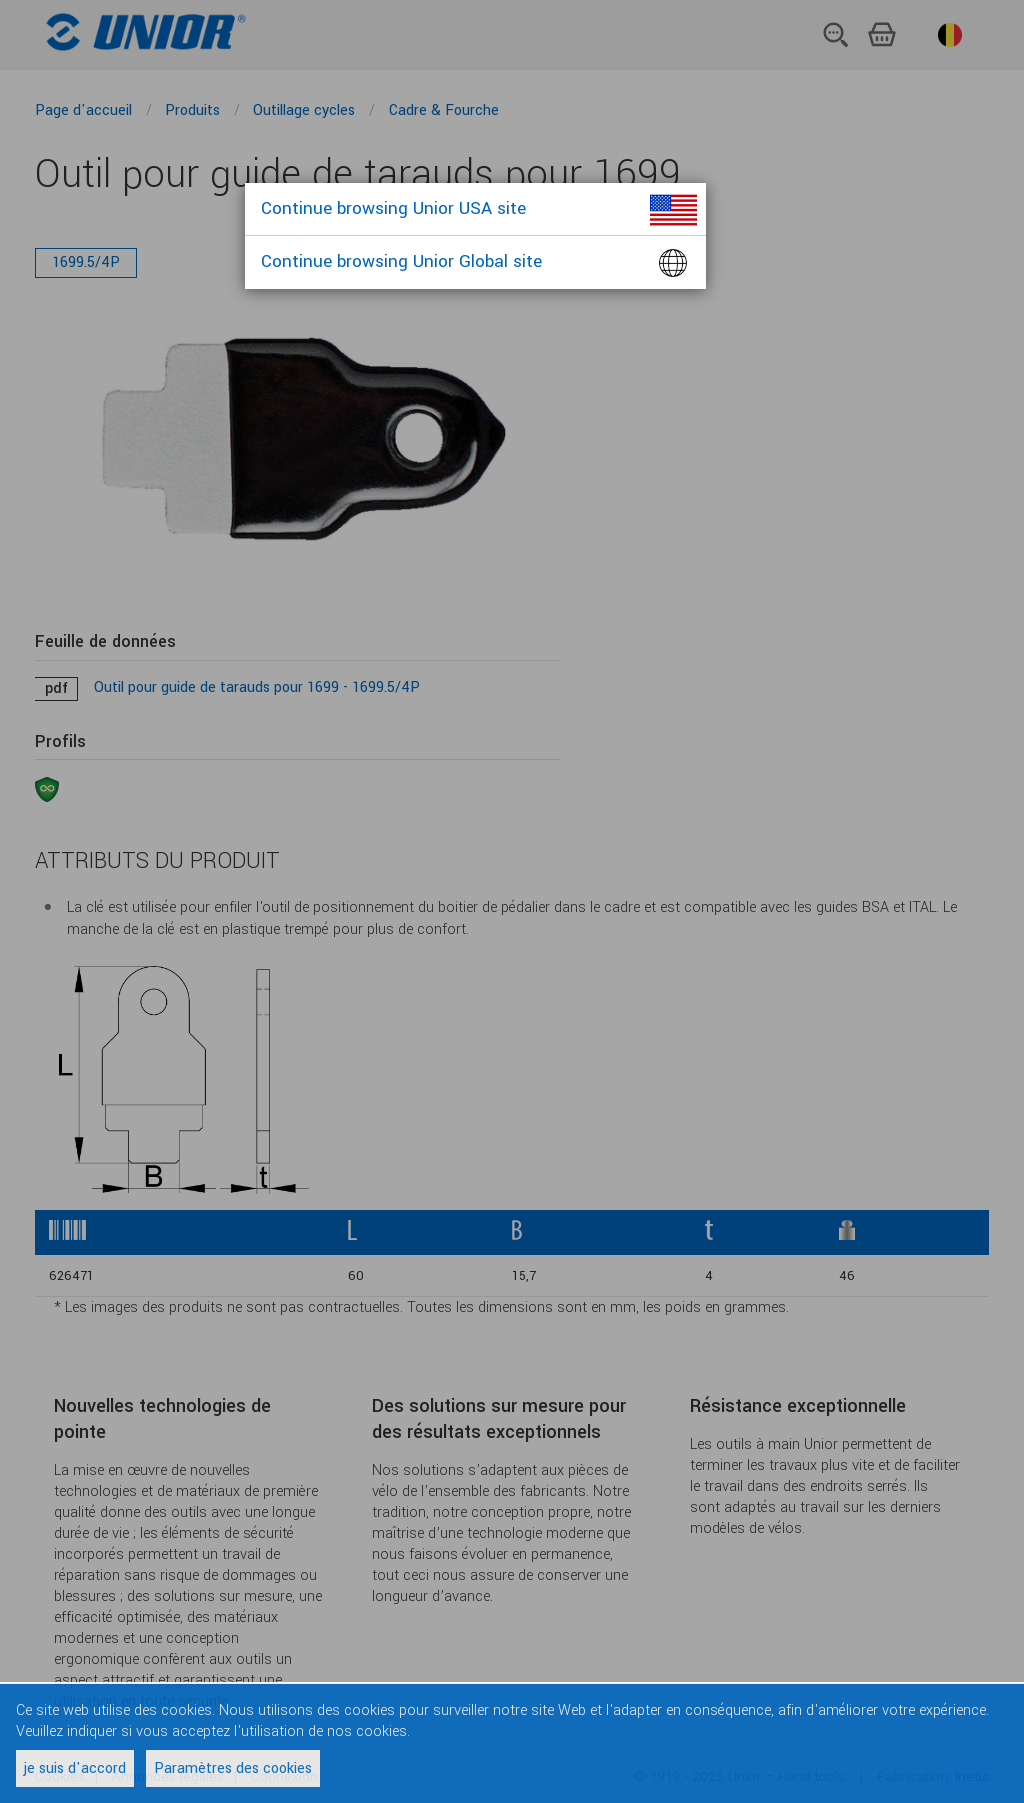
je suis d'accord (75, 1768)
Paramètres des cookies (233, 1768)
